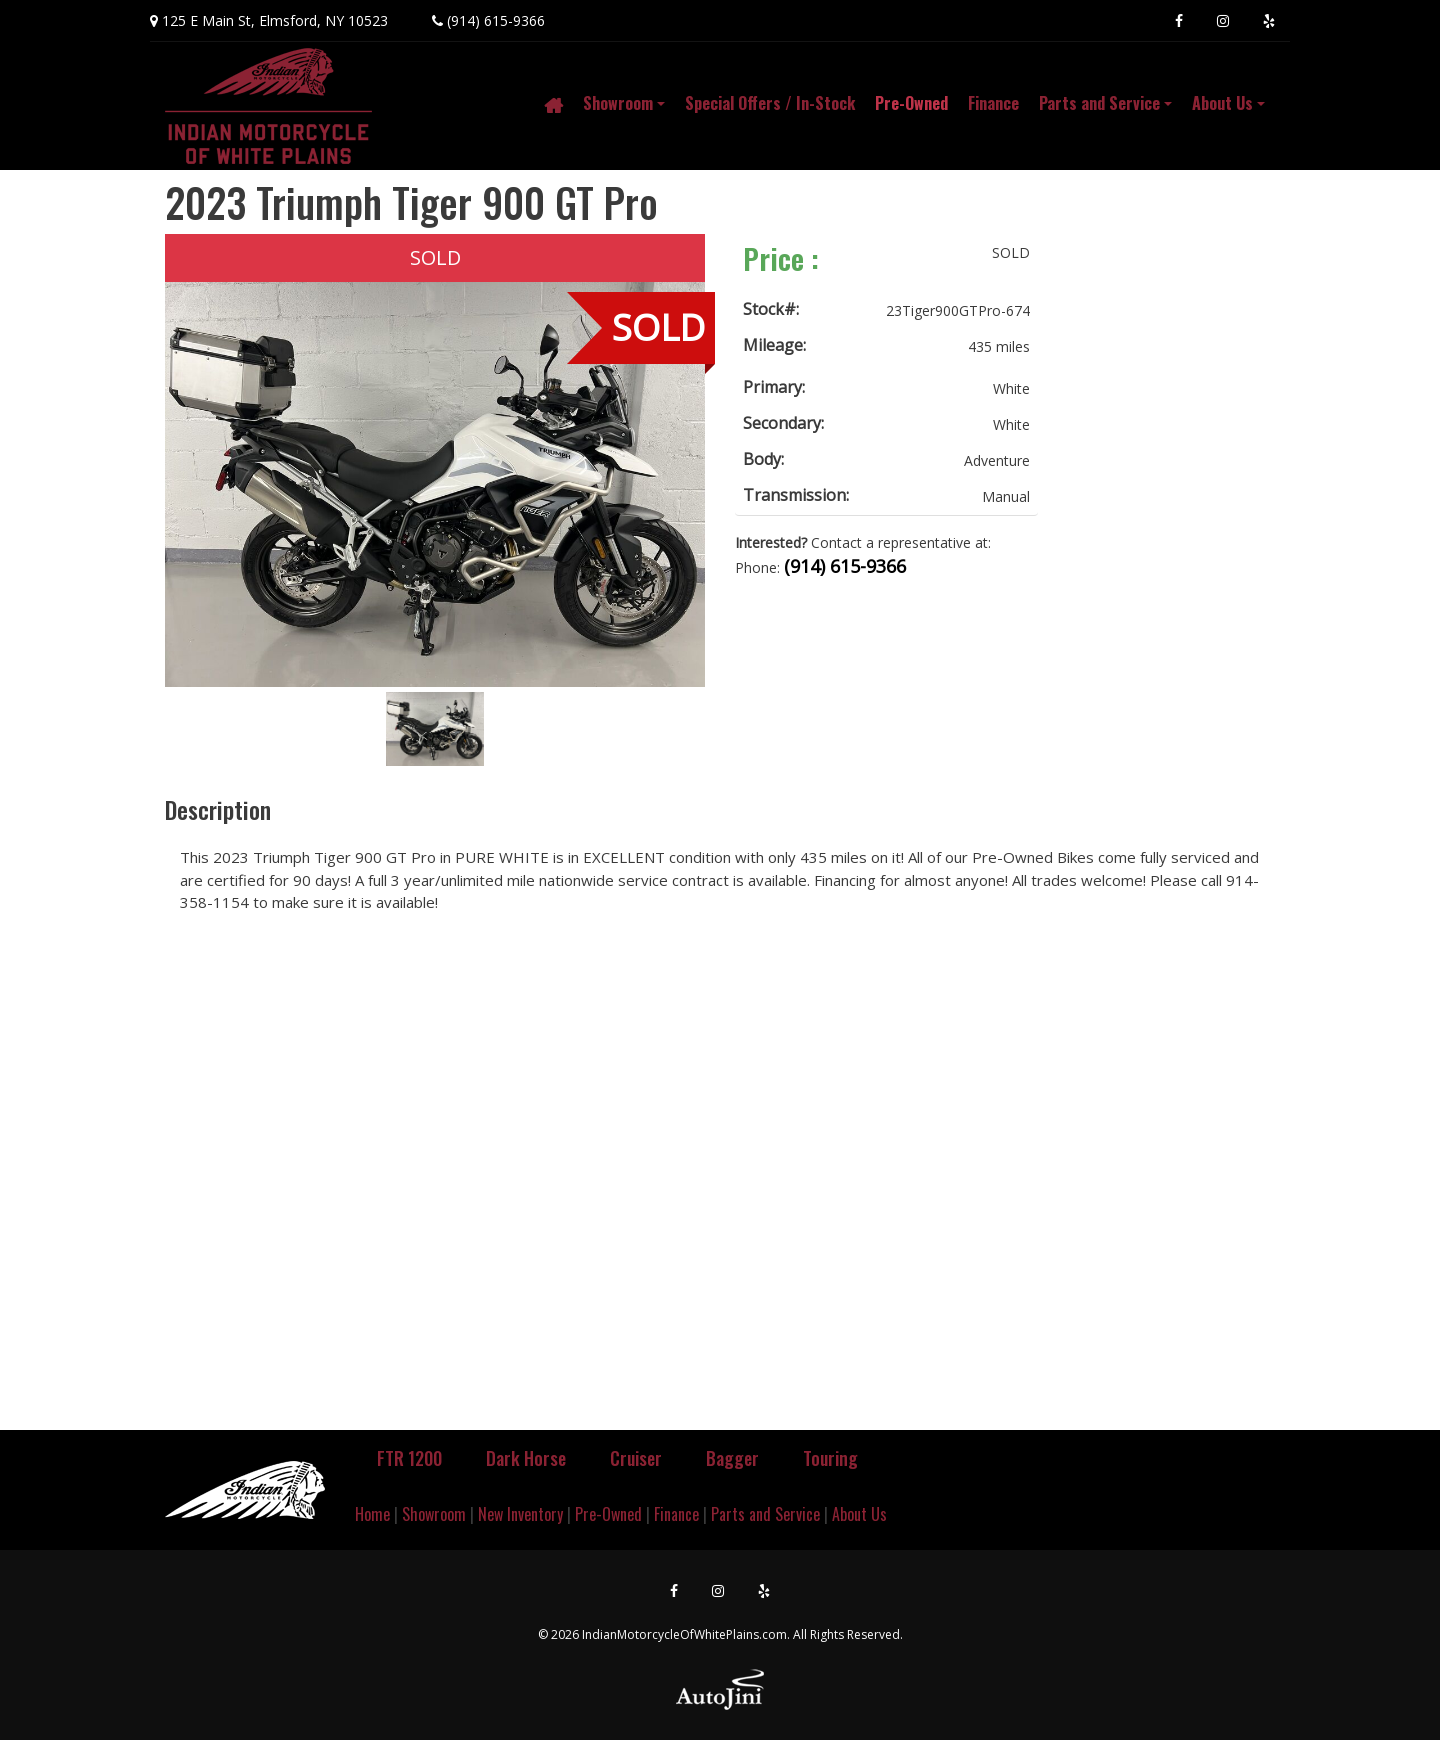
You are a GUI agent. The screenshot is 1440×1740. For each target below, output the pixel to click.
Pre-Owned (608, 1514)
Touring (830, 1458)
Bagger (732, 1458)
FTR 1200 (409, 1458)
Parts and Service (765, 1514)
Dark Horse (526, 1458)
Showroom (434, 1514)
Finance (676, 1514)
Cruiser (636, 1458)
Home (372, 1514)
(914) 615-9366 (496, 20)
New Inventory (520, 1514)
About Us (859, 1514)
